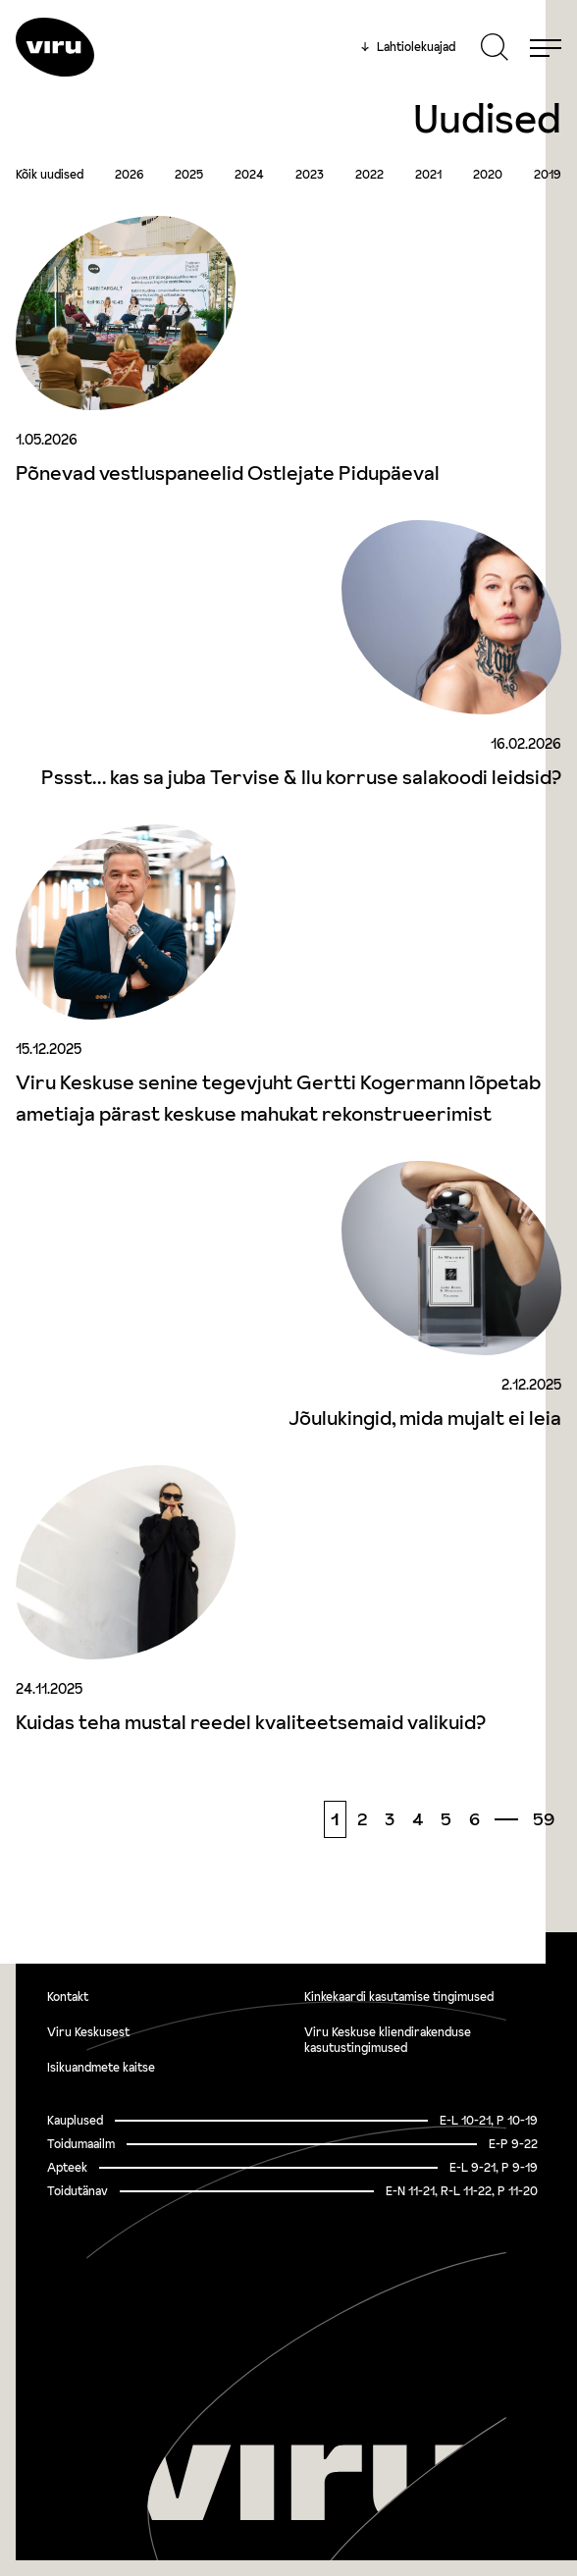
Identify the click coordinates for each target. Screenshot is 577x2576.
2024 (249, 175)
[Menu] (545, 47)
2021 (428, 175)
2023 (309, 175)
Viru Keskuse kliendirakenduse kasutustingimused (387, 2040)
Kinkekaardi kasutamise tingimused (399, 1996)
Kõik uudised (49, 175)
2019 (547, 175)
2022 (369, 175)
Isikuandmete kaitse (101, 2067)
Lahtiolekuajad (408, 47)
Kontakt (67, 1996)
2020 (487, 175)
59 (543, 1819)
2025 (189, 175)
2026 (129, 175)
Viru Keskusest (88, 2032)
